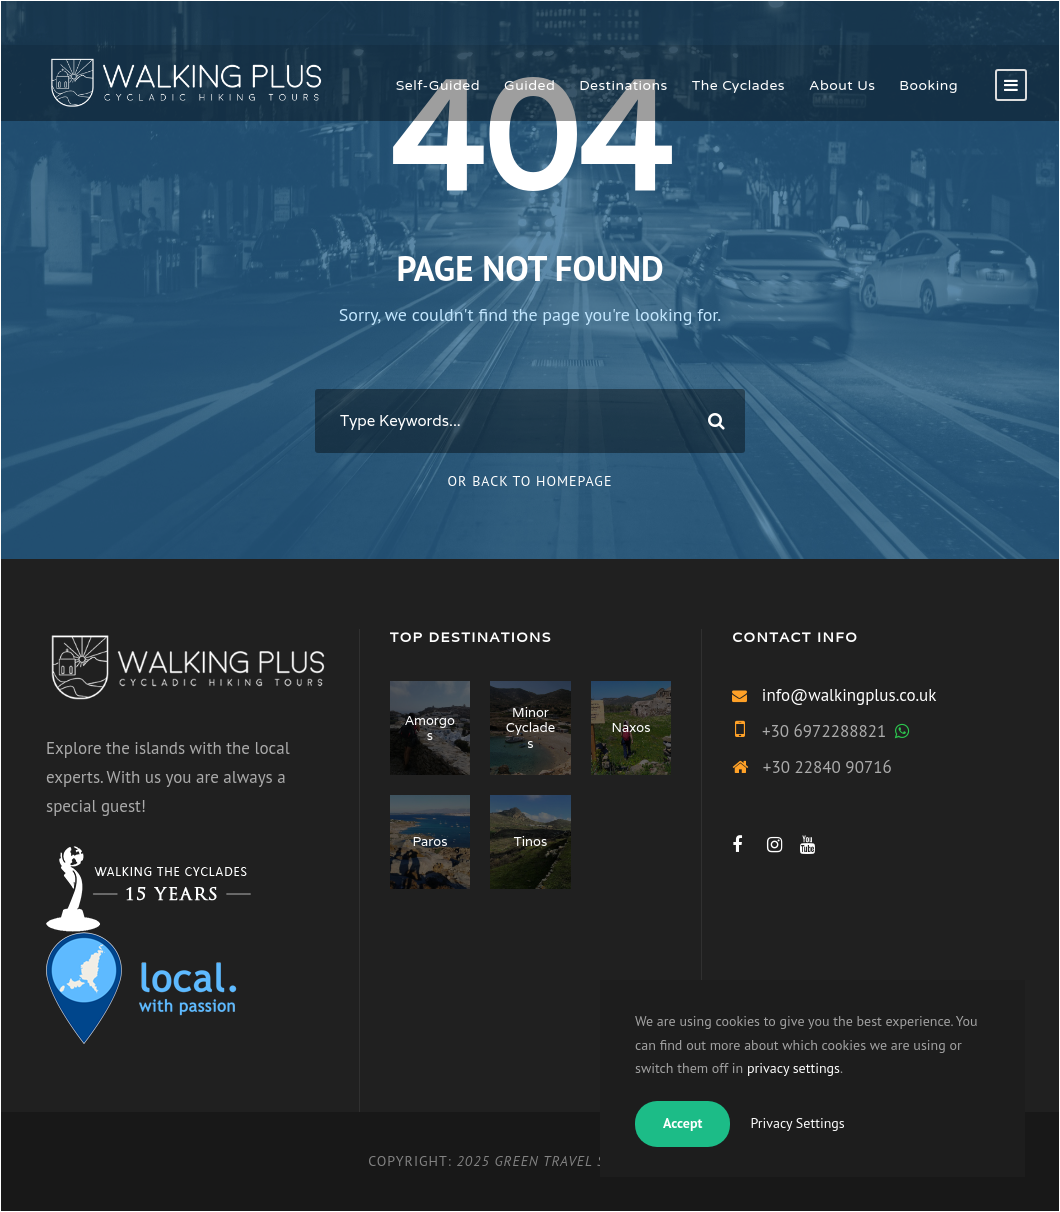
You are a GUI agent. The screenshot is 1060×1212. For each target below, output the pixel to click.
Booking (928, 85)
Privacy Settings (797, 1123)
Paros (429, 841)
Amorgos (430, 728)
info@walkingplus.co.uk (849, 695)
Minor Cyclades (530, 728)
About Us (842, 85)
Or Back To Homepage (530, 481)
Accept (682, 1123)
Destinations (623, 85)
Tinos (530, 841)
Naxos (631, 727)
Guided (529, 85)
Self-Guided (438, 85)
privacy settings (793, 1068)
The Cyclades (738, 85)
